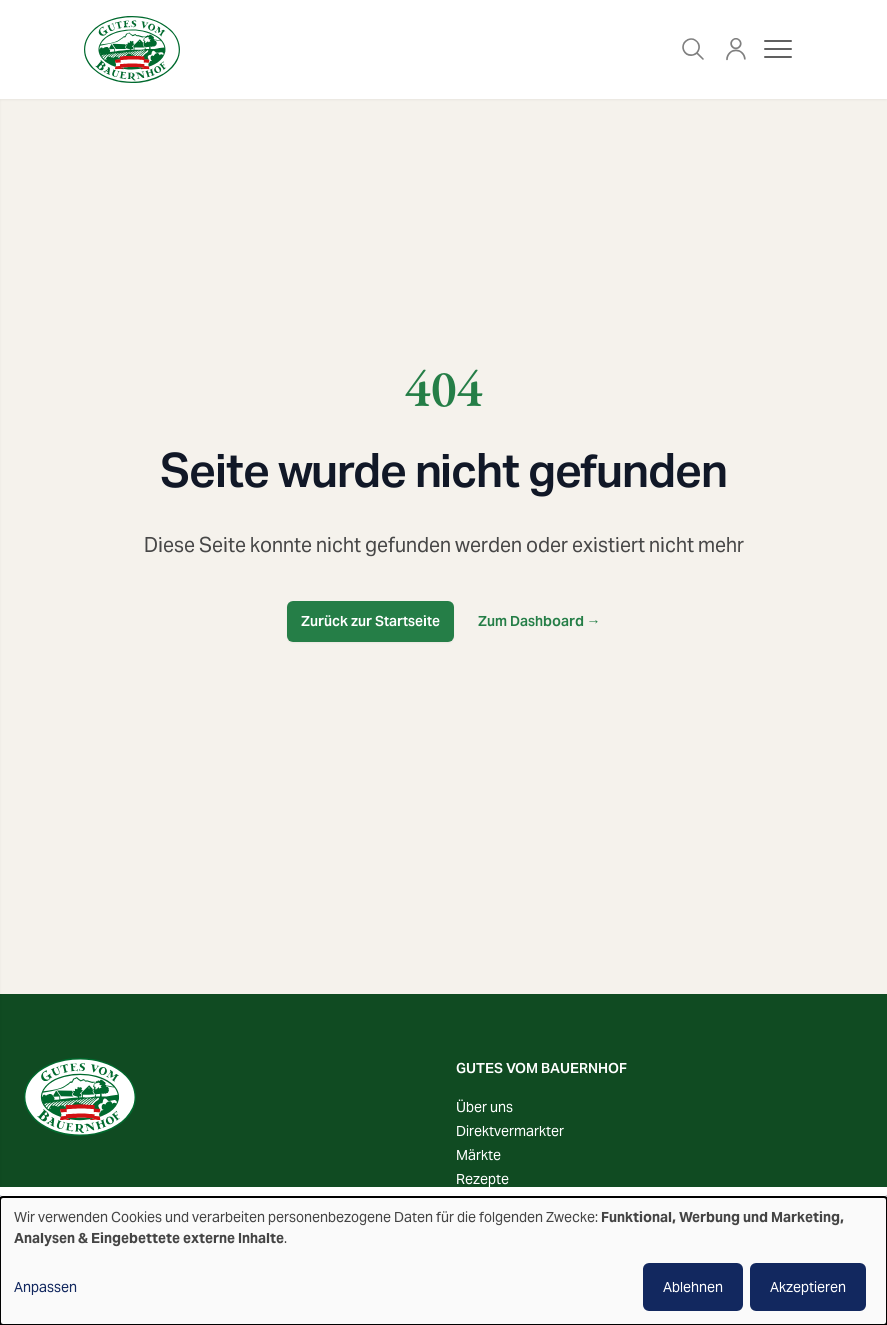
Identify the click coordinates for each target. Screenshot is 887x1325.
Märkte (478, 1155)
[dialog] (443, 1261)
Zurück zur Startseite (370, 621)
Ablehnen (693, 1287)
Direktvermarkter (510, 1131)
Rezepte (482, 1179)
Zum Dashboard (539, 621)
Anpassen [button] (45, 1287)
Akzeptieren (808, 1287)
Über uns (484, 1107)
